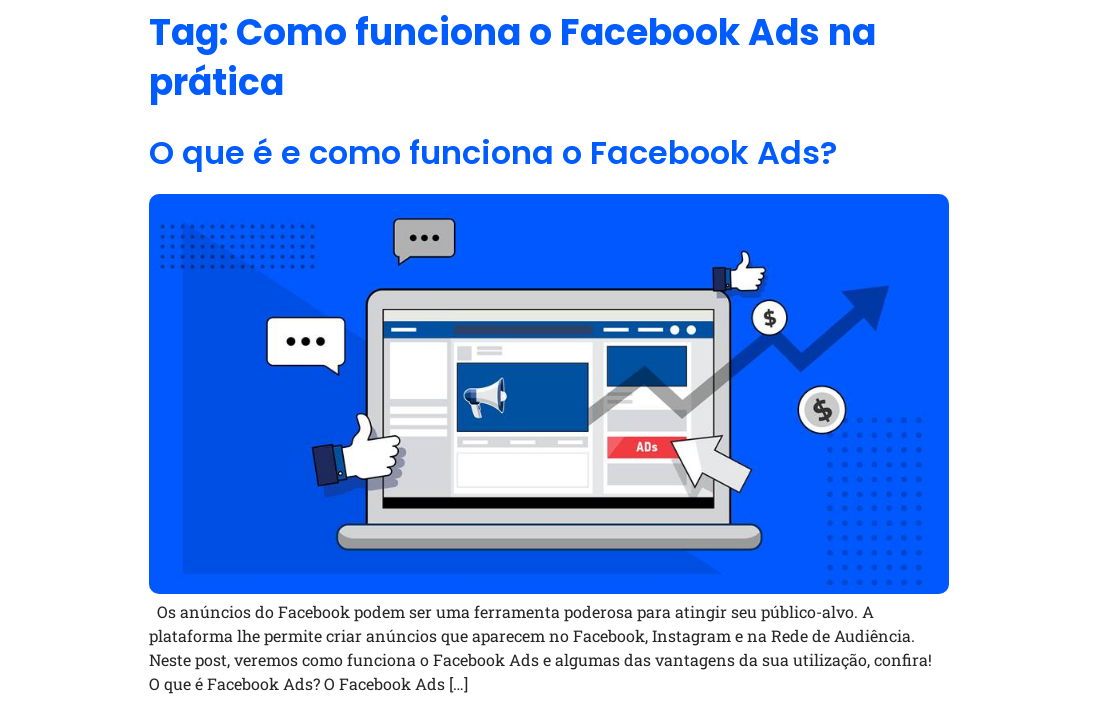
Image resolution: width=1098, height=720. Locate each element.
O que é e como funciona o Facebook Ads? (493, 152)
